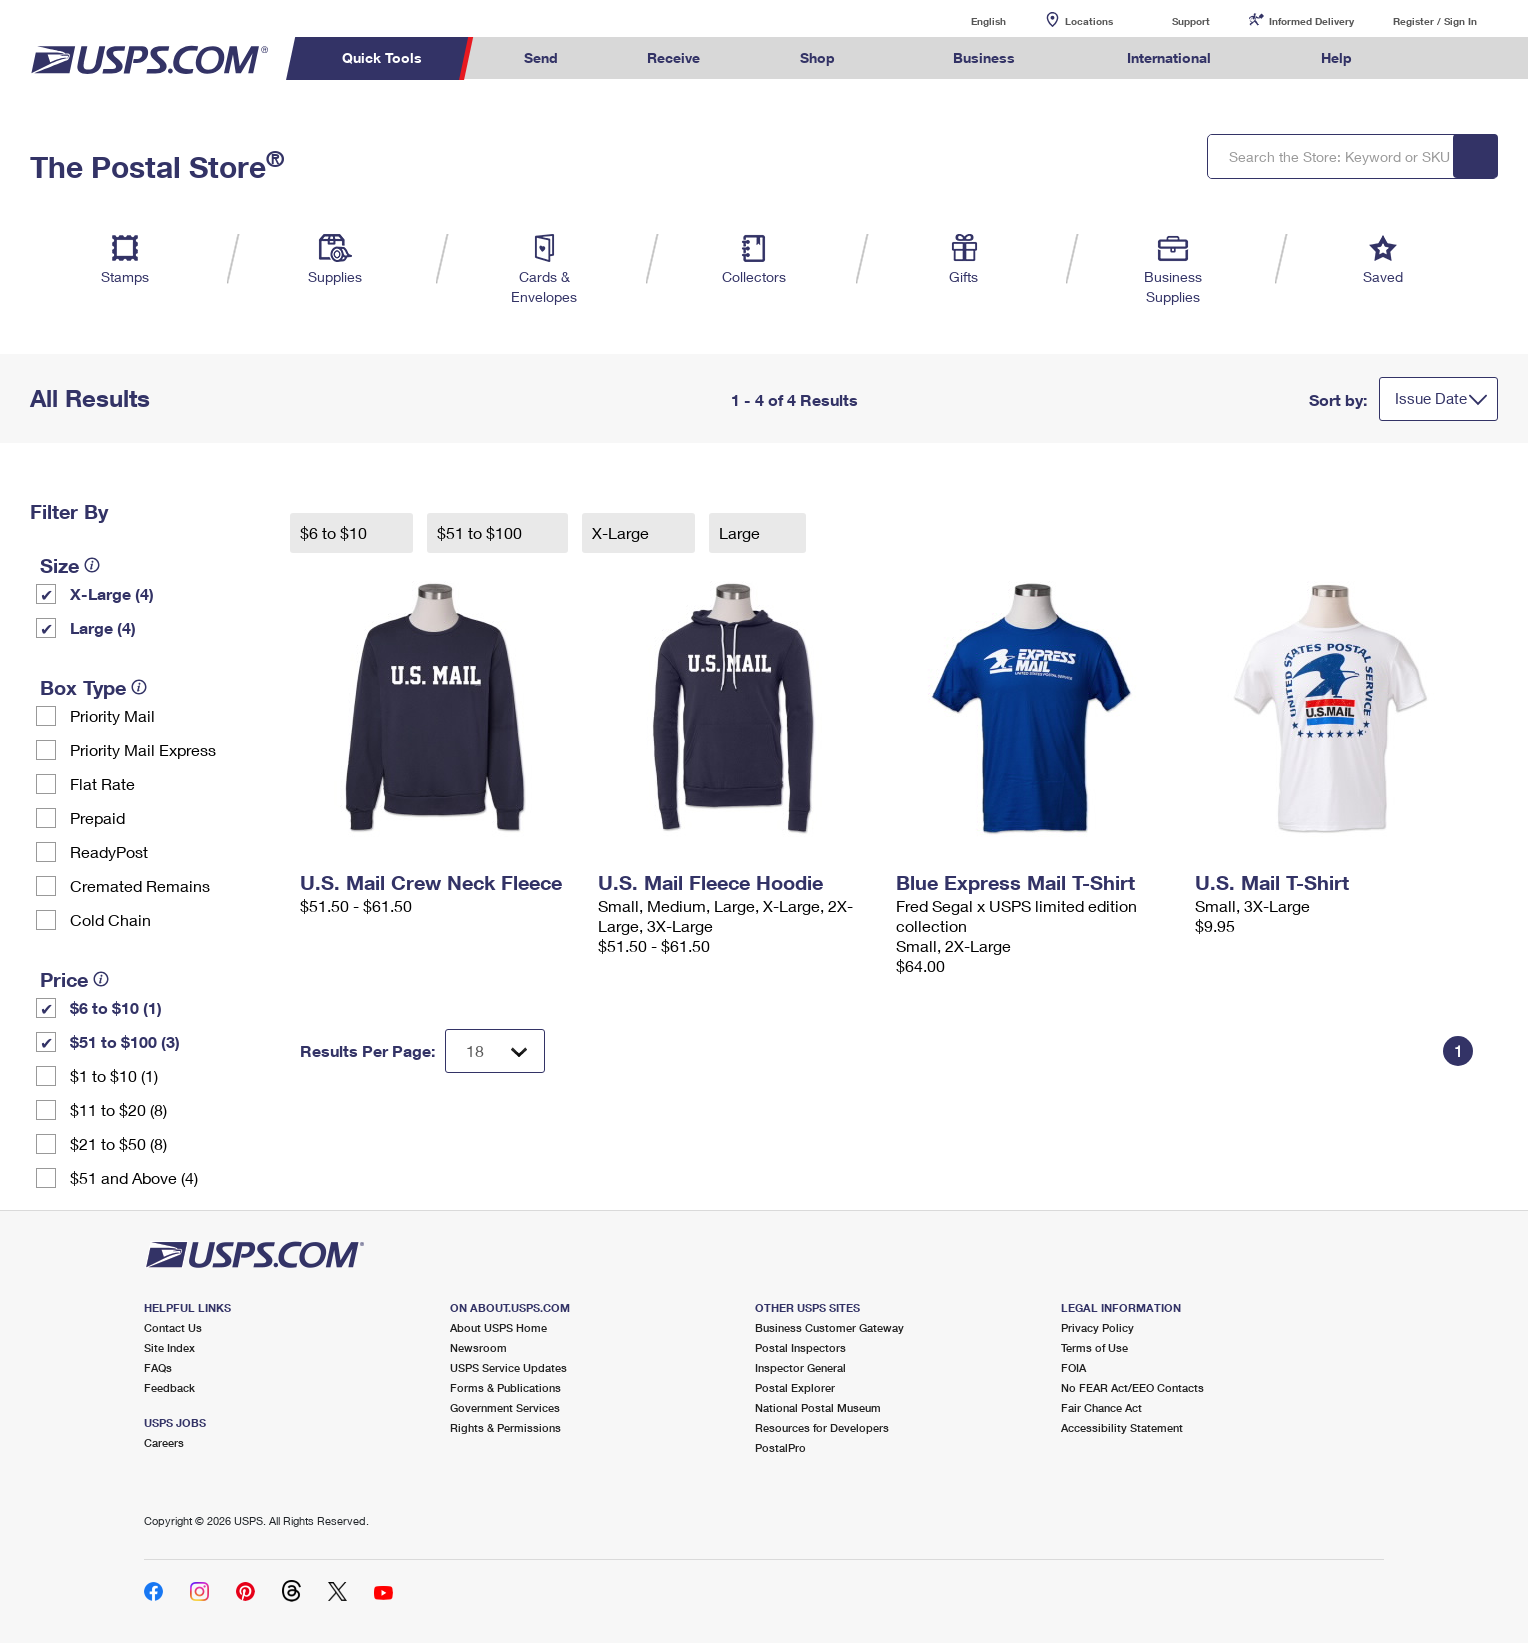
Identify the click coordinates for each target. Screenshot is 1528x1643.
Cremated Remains (140, 885)
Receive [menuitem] (673, 57)
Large (741, 532)
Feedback (169, 1387)
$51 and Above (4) (134, 1177)
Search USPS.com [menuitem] (1435, 58)
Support (1191, 21)
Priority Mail (112, 715)
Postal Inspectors (800, 1347)
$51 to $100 (481, 532)
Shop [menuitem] (817, 57)
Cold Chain (110, 919)
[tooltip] (92, 565)
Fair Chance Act (1101, 1407)
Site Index (169, 1347)
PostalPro (780, 1447)
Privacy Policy (1097, 1327)
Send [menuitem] (541, 57)
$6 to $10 (335, 532)
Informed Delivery (1311, 21)
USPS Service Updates (508, 1367)
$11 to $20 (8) (118, 1109)
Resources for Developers (822, 1427)
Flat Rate (102, 783)
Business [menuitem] (984, 57)
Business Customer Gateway (829, 1327)
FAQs (158, 1367)
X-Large (622, 532)
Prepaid (97, 817)
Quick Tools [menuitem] (382, 57)
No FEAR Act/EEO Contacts (1132, 1387)
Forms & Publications (505, 1387)
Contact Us (173, 1327)
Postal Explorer (795, 1387)
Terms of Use (1094, 1347)
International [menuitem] (1169, 57)
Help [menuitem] (1336, 57)
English (968, 20)
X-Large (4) (112, 593)
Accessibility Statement (1122, 1427)
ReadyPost (109, 851)
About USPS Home (498, 1327)
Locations (1089, 21)
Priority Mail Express (143, 749)
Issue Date (1431, 398)
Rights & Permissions (505, 1427)
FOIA (1073, 1367)
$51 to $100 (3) (125, 1041)
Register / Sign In (1435, 21)
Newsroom (478, 1347)
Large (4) (103, 627)
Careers (164, 1442)
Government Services (505, 1407)
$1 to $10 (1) (114, 1075)
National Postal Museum (818, 1407)
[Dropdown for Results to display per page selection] (495, 1051)
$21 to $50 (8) (118, 1143)
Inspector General (800, 1367)
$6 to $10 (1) (116, 1007)
